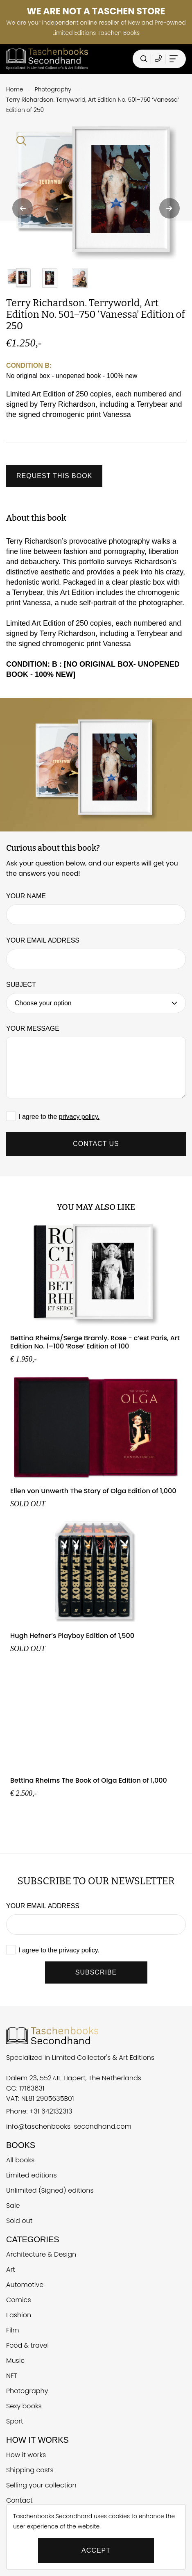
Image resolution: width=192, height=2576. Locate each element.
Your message (32, 1028)
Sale (13, 2205)
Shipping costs (30, 2470)
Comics (18, 2300)
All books (20, 2160)
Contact (19, 2500)
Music (15, 2360)
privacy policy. (79, 1116)
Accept (96, 2550)
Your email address (42, 940)
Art (10, 2269)
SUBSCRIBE (96, 1972)
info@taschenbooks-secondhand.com (68, 2126)
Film (12, 2330)
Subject (21, 984)
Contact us (96, 1143)
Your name (26, 896)
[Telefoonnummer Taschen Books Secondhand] (158, 59)
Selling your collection (41, 2485)
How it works (26, 2455)
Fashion (18, 2315)
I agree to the (58, 1116)
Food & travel (27, 2345)
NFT (11, 2375)
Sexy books (24, 2406)
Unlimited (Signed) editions (50, 2190)
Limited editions (31, 2175)
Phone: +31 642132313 (39, 2111)
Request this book (54, 475)
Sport (14, 2421)
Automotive (24, 2284)
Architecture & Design (41, 2254)
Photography (27, 2391)
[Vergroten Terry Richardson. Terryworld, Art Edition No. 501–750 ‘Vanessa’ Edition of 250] (96, 192)
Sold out (19, 2220)
